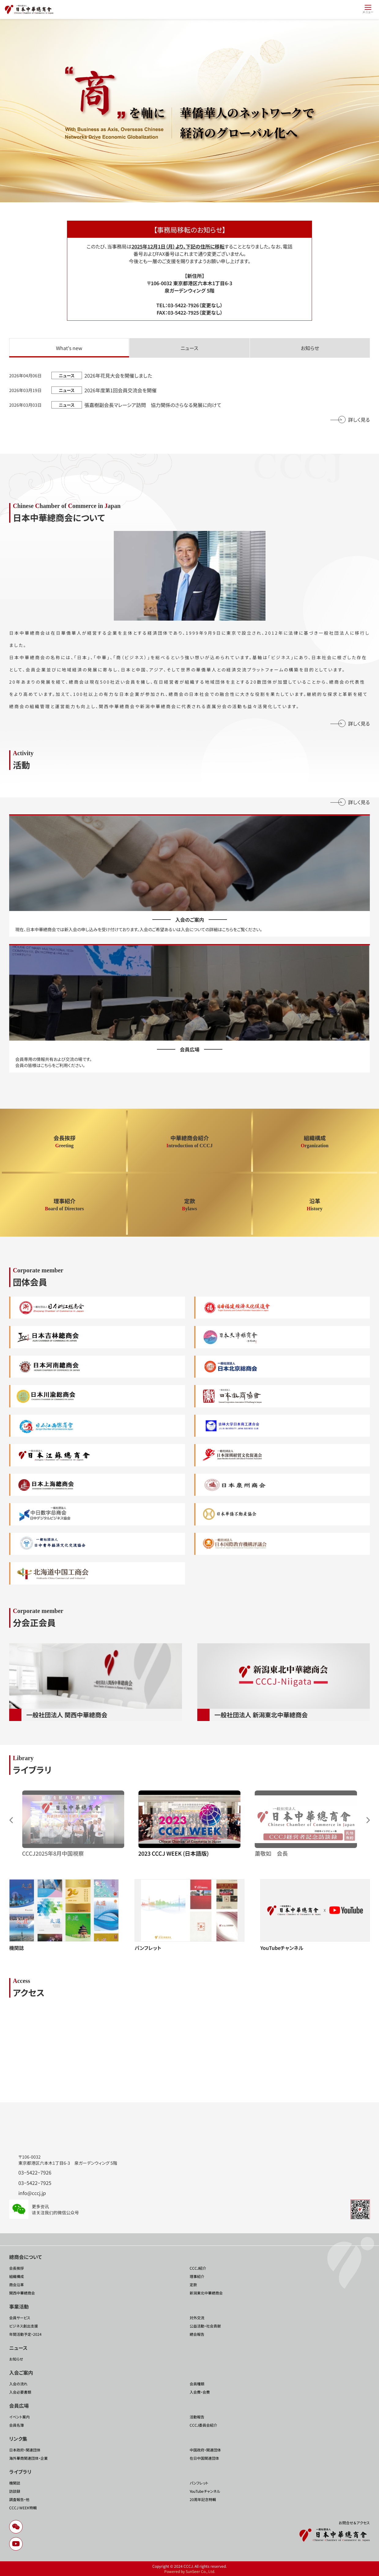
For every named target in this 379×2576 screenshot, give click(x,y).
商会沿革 (16, 2284)
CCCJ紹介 (198, 2268)
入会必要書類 (20, 2392)
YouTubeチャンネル (205, 2491)
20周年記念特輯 (203, 2499)
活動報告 (197, 2416)
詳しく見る (359, 419)
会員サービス (19, 2317)
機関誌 (14, 2482)
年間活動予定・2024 (25, 2334)
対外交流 (197, 2317)
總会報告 (197, 2334)
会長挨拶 (16, 2268)
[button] (368, 1820)
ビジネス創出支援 (23, 2325)
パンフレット (199, 2482)
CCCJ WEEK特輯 (23, 2507)
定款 (193, 2284)
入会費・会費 (200, 2392)
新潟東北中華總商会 (206, 2292)
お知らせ (16, 2358)
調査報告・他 (19, 2499)
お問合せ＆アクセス (354, 2522)
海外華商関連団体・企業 (28, 2458)
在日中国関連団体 (204, 2458)
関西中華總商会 (22, 2292)
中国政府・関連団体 (205, 2449)
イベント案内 (19, 2416)
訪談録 (14, 2491)
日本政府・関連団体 (24, 2449)
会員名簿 (16, 2425)
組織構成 (16, 2276)
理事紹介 (197, 2276)
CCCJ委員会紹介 (203, 2425)
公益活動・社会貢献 (205, 2325)
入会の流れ (18, 2383)
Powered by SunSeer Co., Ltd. (189, 2571)
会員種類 (197, 2383)
